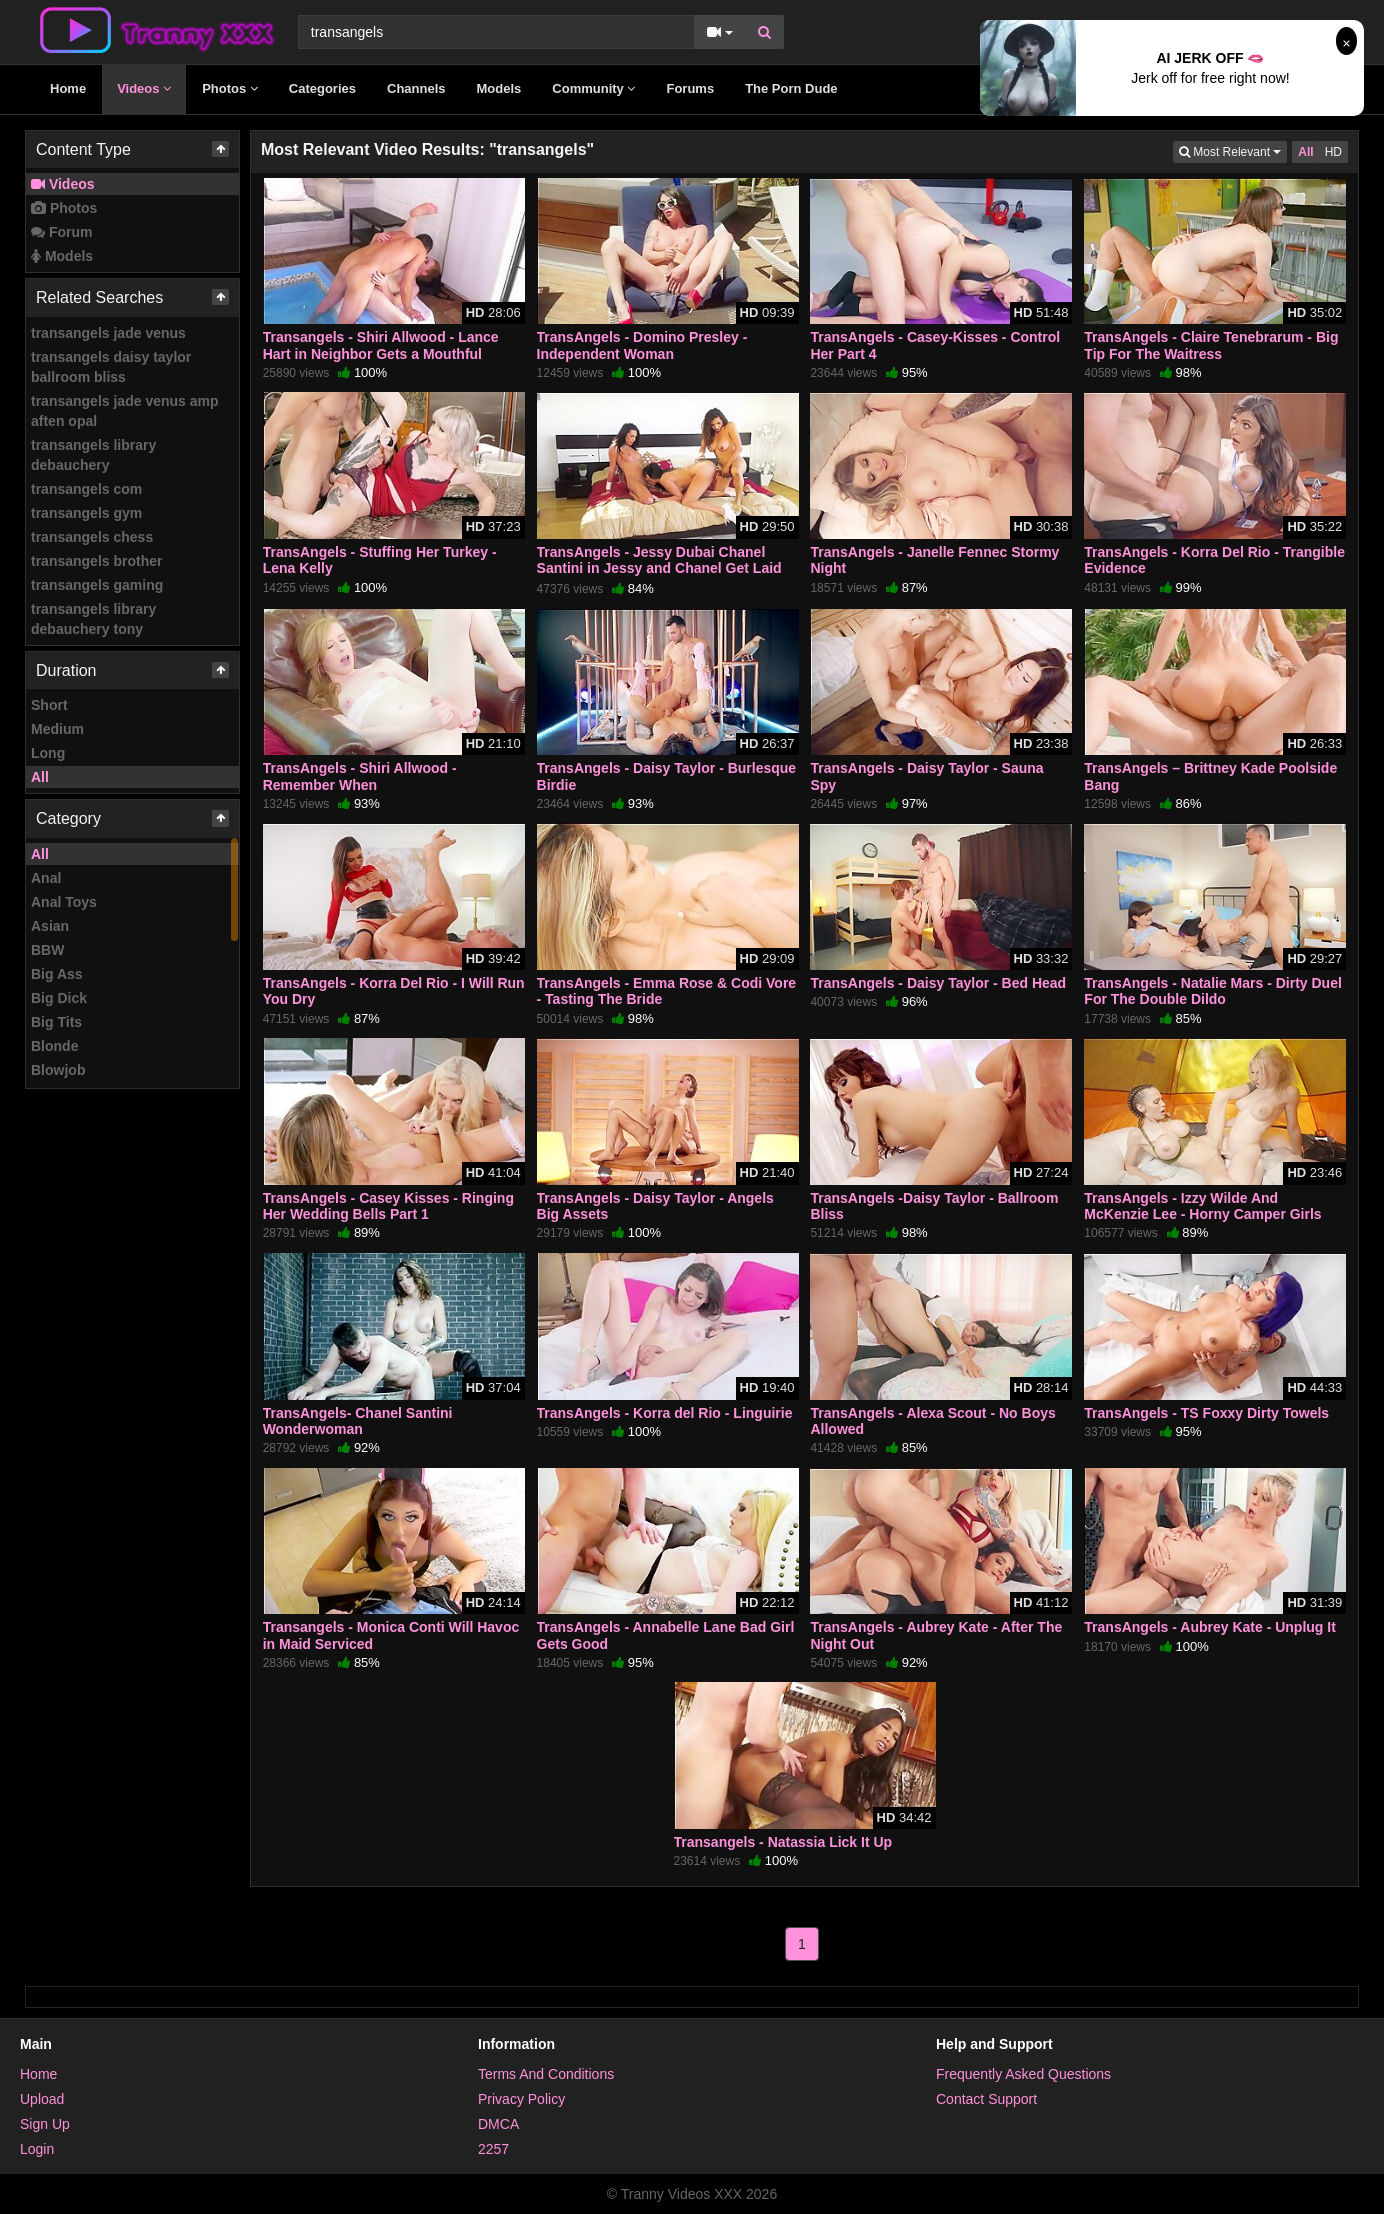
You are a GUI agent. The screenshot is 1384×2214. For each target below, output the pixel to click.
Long (48, 753)
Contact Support (986, 2099)
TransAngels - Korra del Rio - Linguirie (665, 1413)
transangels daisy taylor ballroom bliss (111, 367)
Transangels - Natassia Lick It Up (783, 1842)
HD (1333, 152)
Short (49, 705)
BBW (47, 950)
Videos (144, 88)
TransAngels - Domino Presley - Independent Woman (642, 345)
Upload (42, 2099)
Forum (61, 232)
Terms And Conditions (546, 2074)
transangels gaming (97, 585)
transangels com (86, 489)
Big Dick (59, 998)
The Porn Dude (791, 88)
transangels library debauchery (93, 455)
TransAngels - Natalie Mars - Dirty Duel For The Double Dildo (1213, 991)
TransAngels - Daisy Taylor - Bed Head (938, 983)
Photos (230, 88)
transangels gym (86, 513)
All (40, 777)
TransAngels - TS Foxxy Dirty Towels (1206, 1413)
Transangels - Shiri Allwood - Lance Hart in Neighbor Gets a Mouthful (381, 345)
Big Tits (56, 1022)
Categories (322, 88)
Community (593, 88)
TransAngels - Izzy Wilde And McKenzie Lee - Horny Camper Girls (1202, 1206)
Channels (416, 88)
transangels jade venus (108, 333)
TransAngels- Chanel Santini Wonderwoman (358, 1421)
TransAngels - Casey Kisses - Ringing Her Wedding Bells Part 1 (388, 1206)
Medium (57, 729)
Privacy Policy (521, 2099)
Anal (46, 878)
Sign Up (45, 2124)
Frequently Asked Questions (1023, 2074)
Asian (50, 926)
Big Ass (57, 974)
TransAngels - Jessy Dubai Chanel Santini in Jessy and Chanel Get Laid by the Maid (659, 568)
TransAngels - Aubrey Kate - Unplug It (1210, 1627)
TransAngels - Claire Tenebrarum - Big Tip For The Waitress (1211, 345)
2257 (493, 2149)
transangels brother (96, 561)
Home (68, 88)
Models (499, 88)
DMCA (498, 2124)
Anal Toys (64, 902)
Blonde (54, 1046)
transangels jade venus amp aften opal (125, 411)
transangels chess (92, 537)
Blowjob (58, 1070)
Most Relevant (1233, 150)
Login (37, 2149)
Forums (690, 88)
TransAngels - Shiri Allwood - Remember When (360, 776)
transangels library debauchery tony (93, 619)
